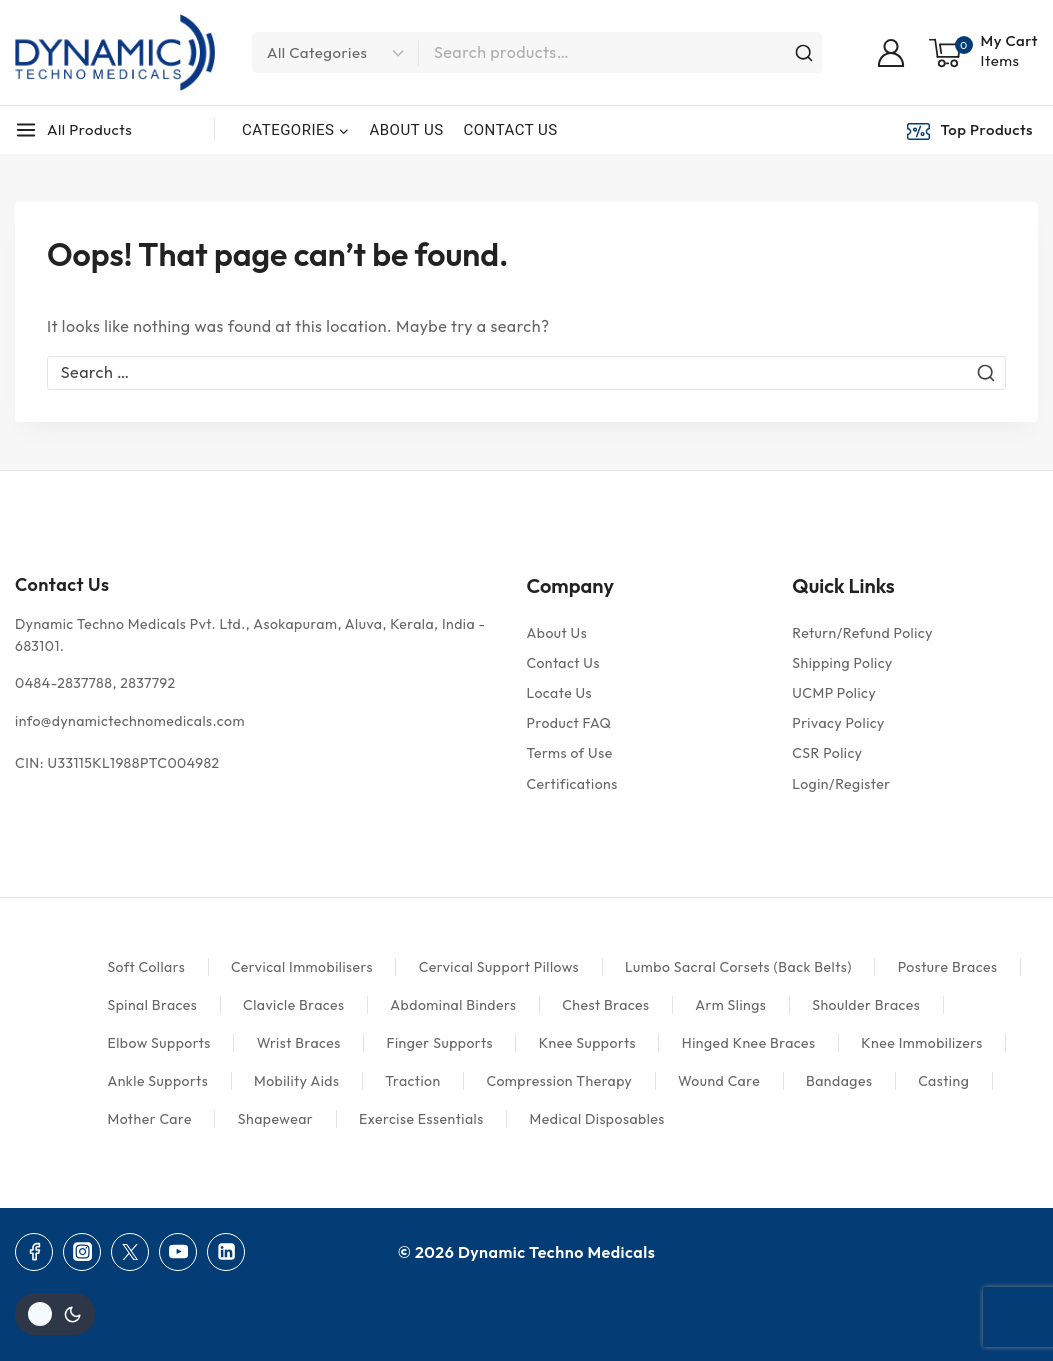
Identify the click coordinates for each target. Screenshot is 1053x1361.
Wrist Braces (299, 1043)
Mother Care (149, 1119)
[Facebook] (34, 1252)
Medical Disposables (596, 1119)
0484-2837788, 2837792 (95, 683)
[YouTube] (178, 1252)
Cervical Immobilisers (302, 967)
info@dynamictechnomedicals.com (130, 721)
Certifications (572, 784)
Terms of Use (570, 753)
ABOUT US (406, 130)
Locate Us (560, 693)
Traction (412, 1081)
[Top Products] (972, 130)
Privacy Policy (838, 723)
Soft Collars (146, 967)
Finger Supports (440, 1043)
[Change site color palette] (55, 1314)
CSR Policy (827, 753)
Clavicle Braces (294, 1005)
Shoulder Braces (866, 1005)
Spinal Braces (152, 1005)
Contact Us (563, 663)
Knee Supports (587, 1043)
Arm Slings (730, 1005)
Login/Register (841, 784)
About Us (557, 633)
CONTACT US (511, 130)
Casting (943, 1081)
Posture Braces (948, 967)
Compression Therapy (560, 1081)
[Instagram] (82, 1252)
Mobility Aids (297, 1081)
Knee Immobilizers (922, 1043)
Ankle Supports (157, 1081)
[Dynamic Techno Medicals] (115, 53)
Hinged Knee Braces (749, 1043)
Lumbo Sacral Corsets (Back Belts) (738, 967)
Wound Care (719, 1081)
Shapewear (275, 1119)
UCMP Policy (834, 693)
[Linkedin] (226, 1252)
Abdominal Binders (453, 1005)
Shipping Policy (842, 663)
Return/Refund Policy (862, 633)
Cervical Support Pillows (499, 967)
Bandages (839, 1081)
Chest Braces (605, 1005)
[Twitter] (130, 1252)
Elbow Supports (158, 1043)
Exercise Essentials (421, 1119)
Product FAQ (569, 723)
